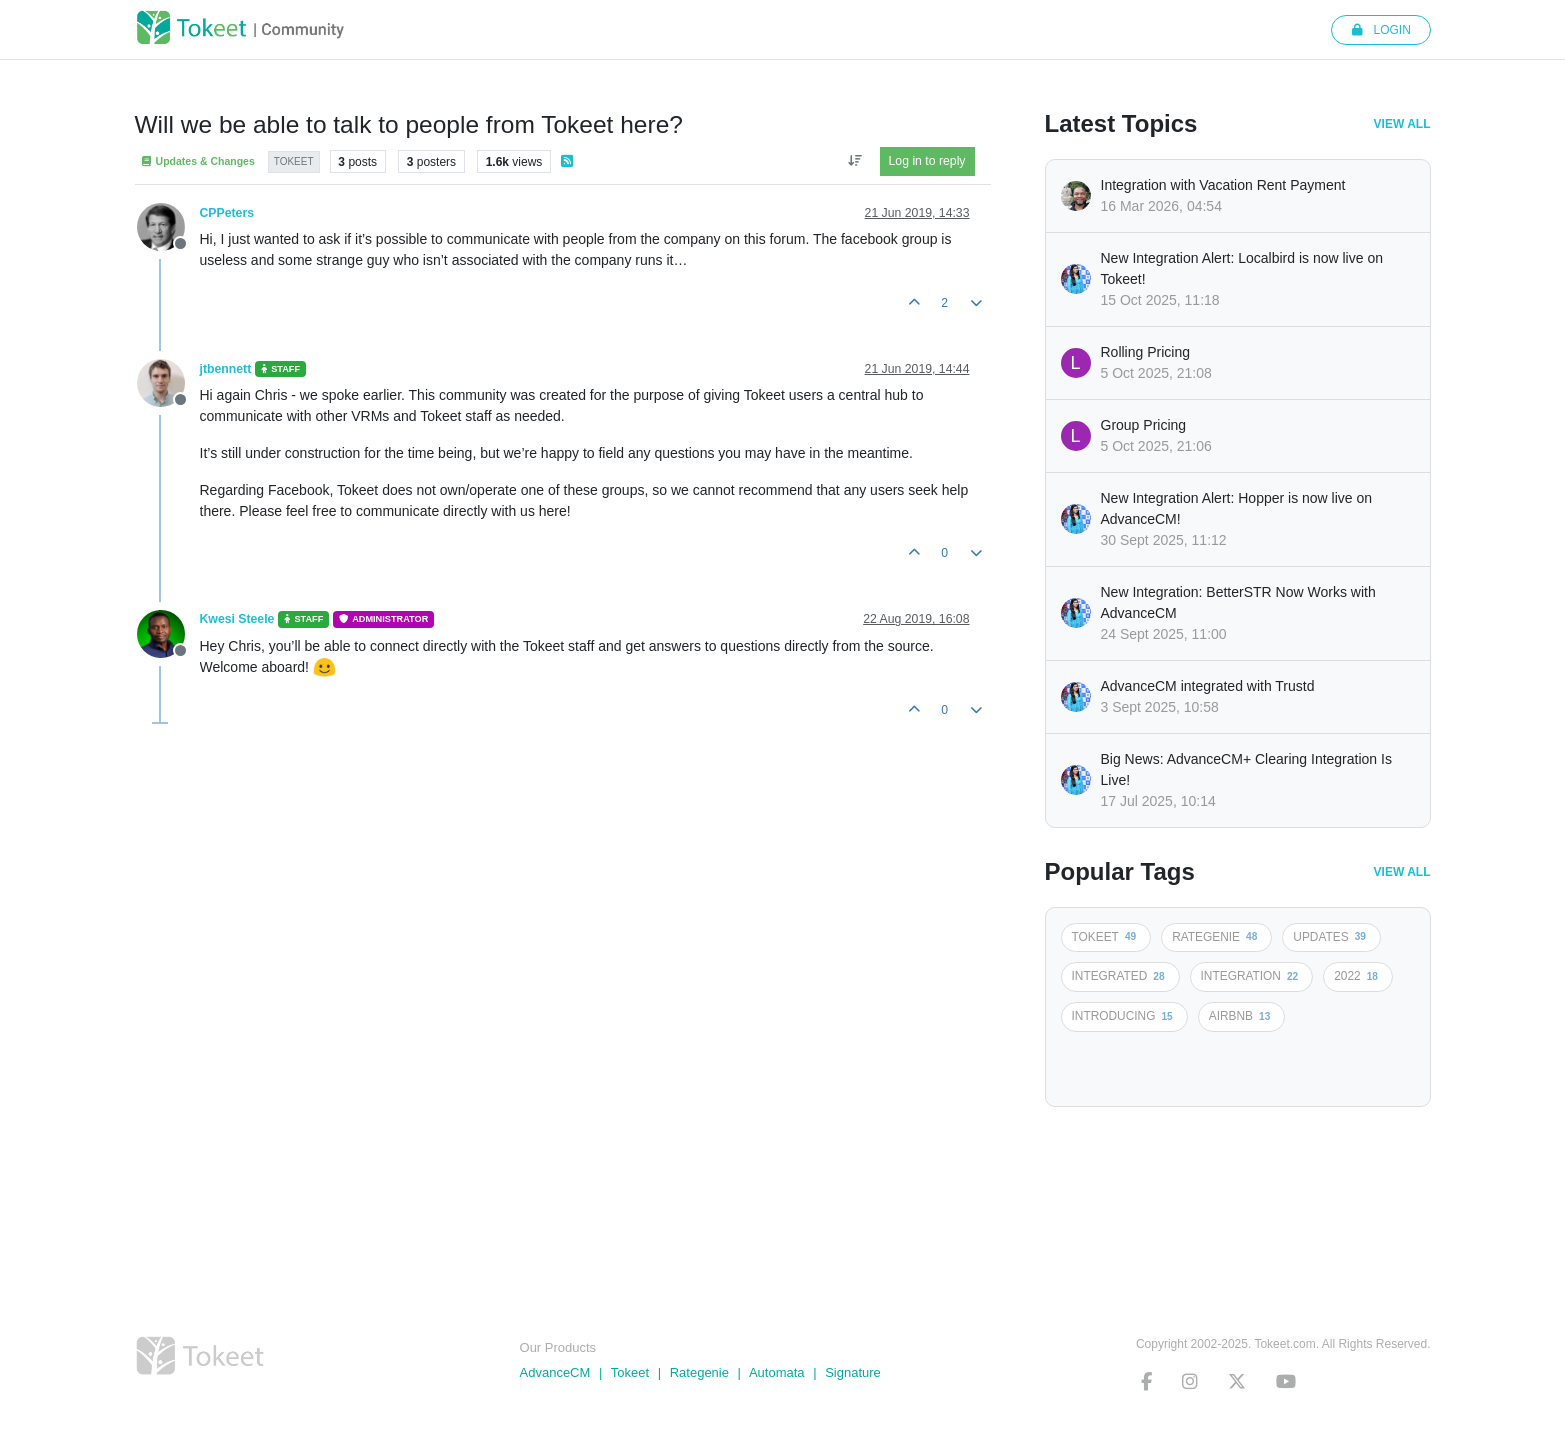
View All (1402, 124)
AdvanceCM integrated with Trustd (1208, 686)
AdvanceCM (555, 1372)
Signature (853, 1372)
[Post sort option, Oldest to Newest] (854, 161)
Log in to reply (927, 161)
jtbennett (226, 369)
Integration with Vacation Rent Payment (1223, 185)
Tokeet (630, 1372)
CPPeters (227, 213)
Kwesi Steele (237, 619)
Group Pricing (1144, 425)
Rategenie (699, 1372)
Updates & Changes (197, 161)
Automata (777, 1372)
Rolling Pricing (1145, 352)
